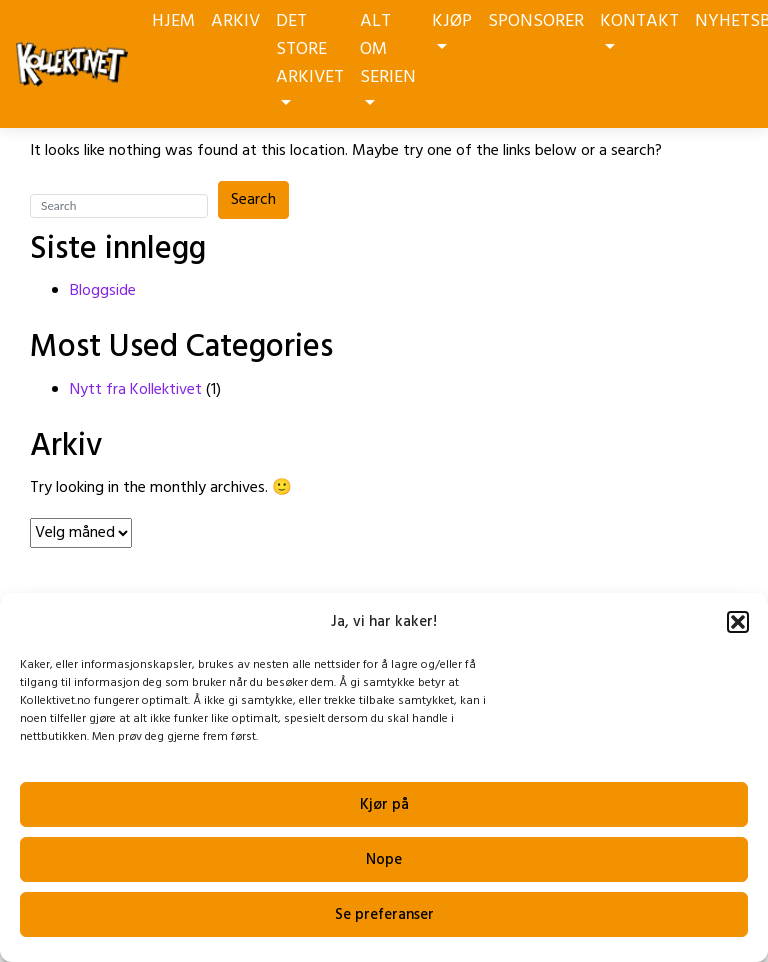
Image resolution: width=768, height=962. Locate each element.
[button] (738, 622)
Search (253, 200)
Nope (384, 860)
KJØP (452, 28)
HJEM (173, 21)
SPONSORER (536, 21)
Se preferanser (384, 915)
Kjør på (384, 805)
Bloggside (103, 291)
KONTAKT (639, 28)
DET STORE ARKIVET (310, 56)
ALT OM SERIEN (388, 56)
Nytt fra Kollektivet (136, 390)
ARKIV (235, 21)
